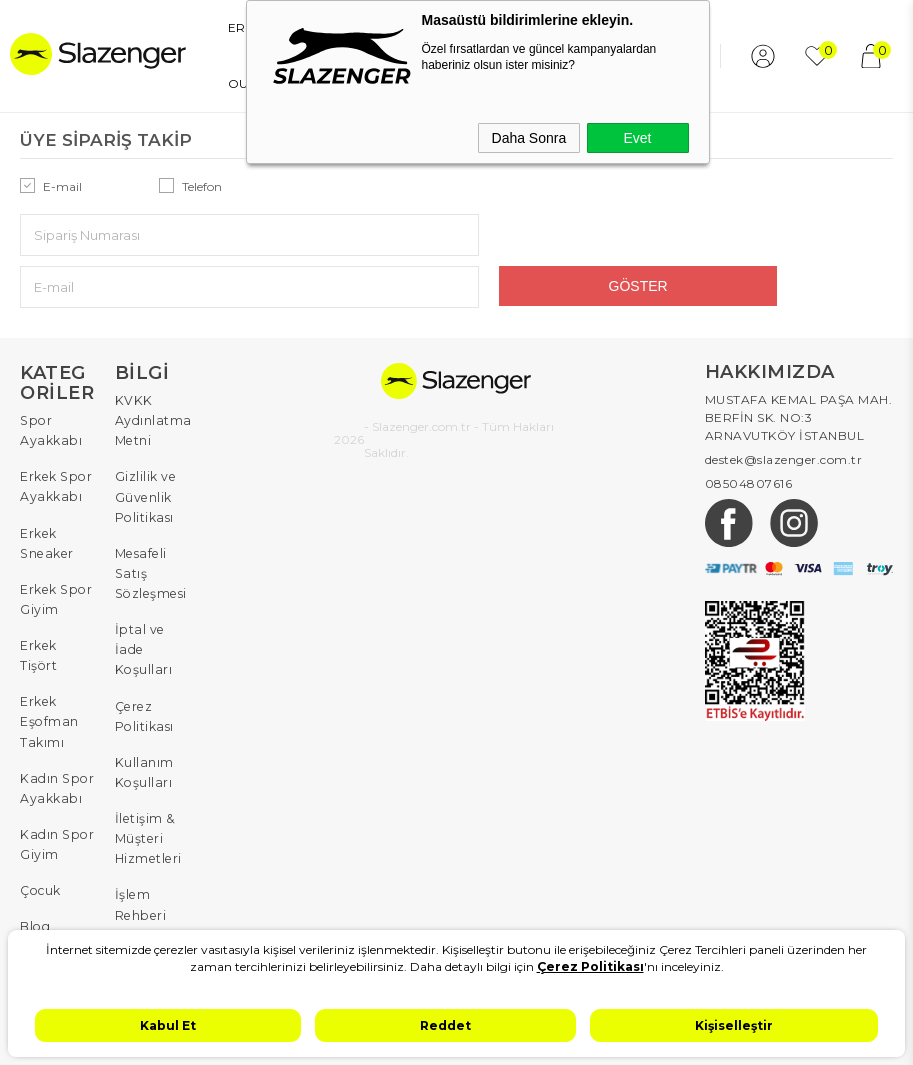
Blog (34, 835)
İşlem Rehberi (139, 810)
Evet (637, 138)
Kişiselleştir (734, 1025)
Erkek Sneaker (45, 480)
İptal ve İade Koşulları (142, 575)
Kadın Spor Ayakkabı (54, 706)
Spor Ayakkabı (49, 376)
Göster (754, 234)
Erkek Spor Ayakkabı (54, 428)
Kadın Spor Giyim (54, 758)
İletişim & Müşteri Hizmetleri (147, 749)
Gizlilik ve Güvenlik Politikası (145, 435)
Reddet (445, 1025)
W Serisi (44, 869)
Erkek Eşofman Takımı (48, 645)
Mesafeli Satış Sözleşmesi (149, 505)
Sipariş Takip (136, 862)
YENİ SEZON (164, 83)
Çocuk (40, 801)
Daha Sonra (529, 138)
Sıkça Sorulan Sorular (139, 923)
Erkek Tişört (38, 584)
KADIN (212, 27)
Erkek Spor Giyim (54, 532)
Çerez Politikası (143, 636)
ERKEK (147, 27)
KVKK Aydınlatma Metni (152, 365)
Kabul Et (168, 1025)
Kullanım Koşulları (143, 688)
